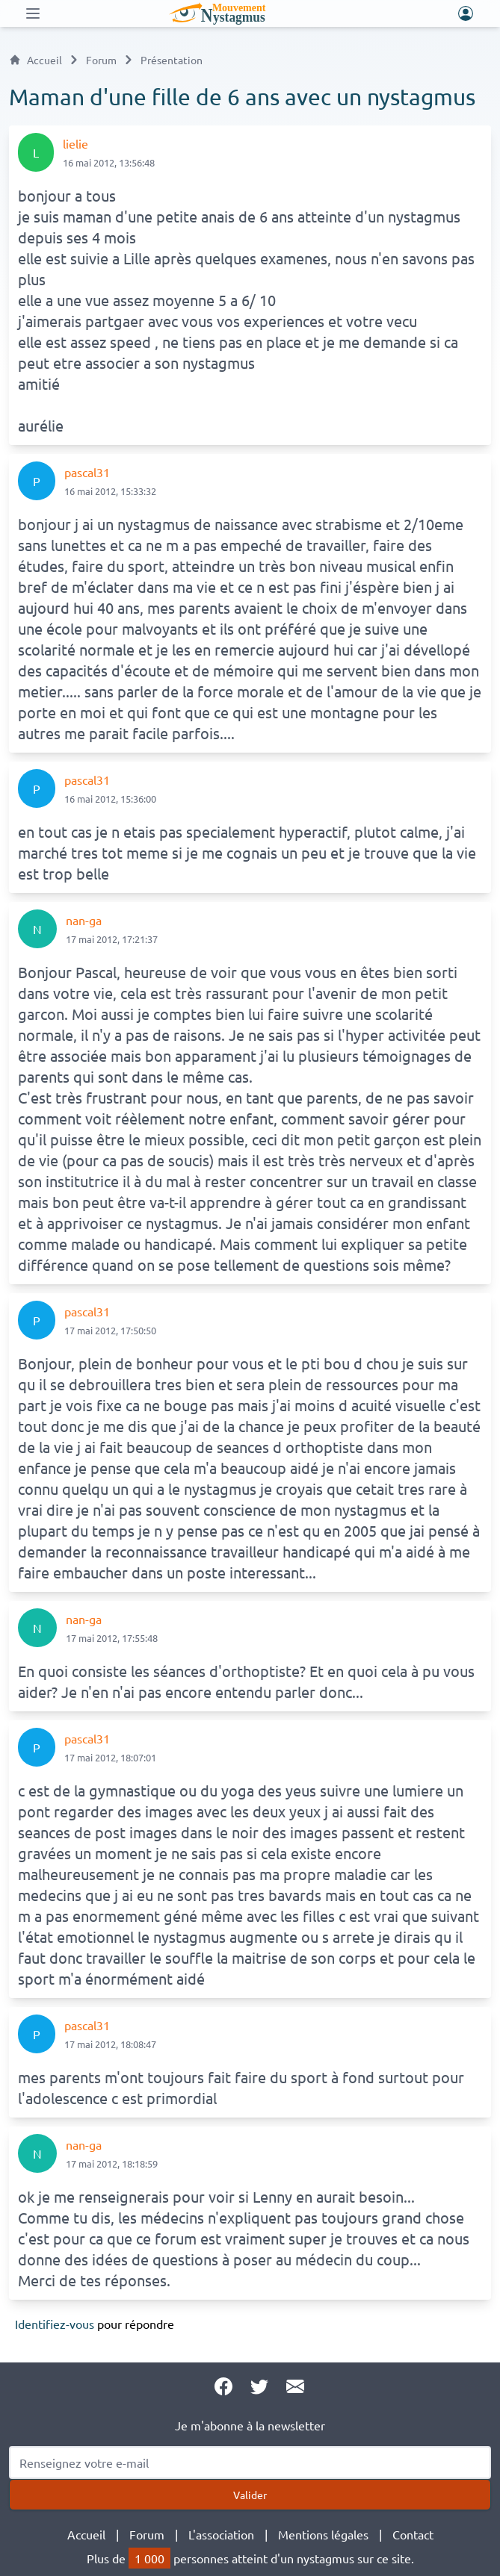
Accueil (35, 59)
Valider (250, 2494)
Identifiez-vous (54, 2323)
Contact (412, 2534)
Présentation (172, 59)
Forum (101, 59)
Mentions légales (323, 2534)
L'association (221, 2534)
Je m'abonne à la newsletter (250, 2425)
